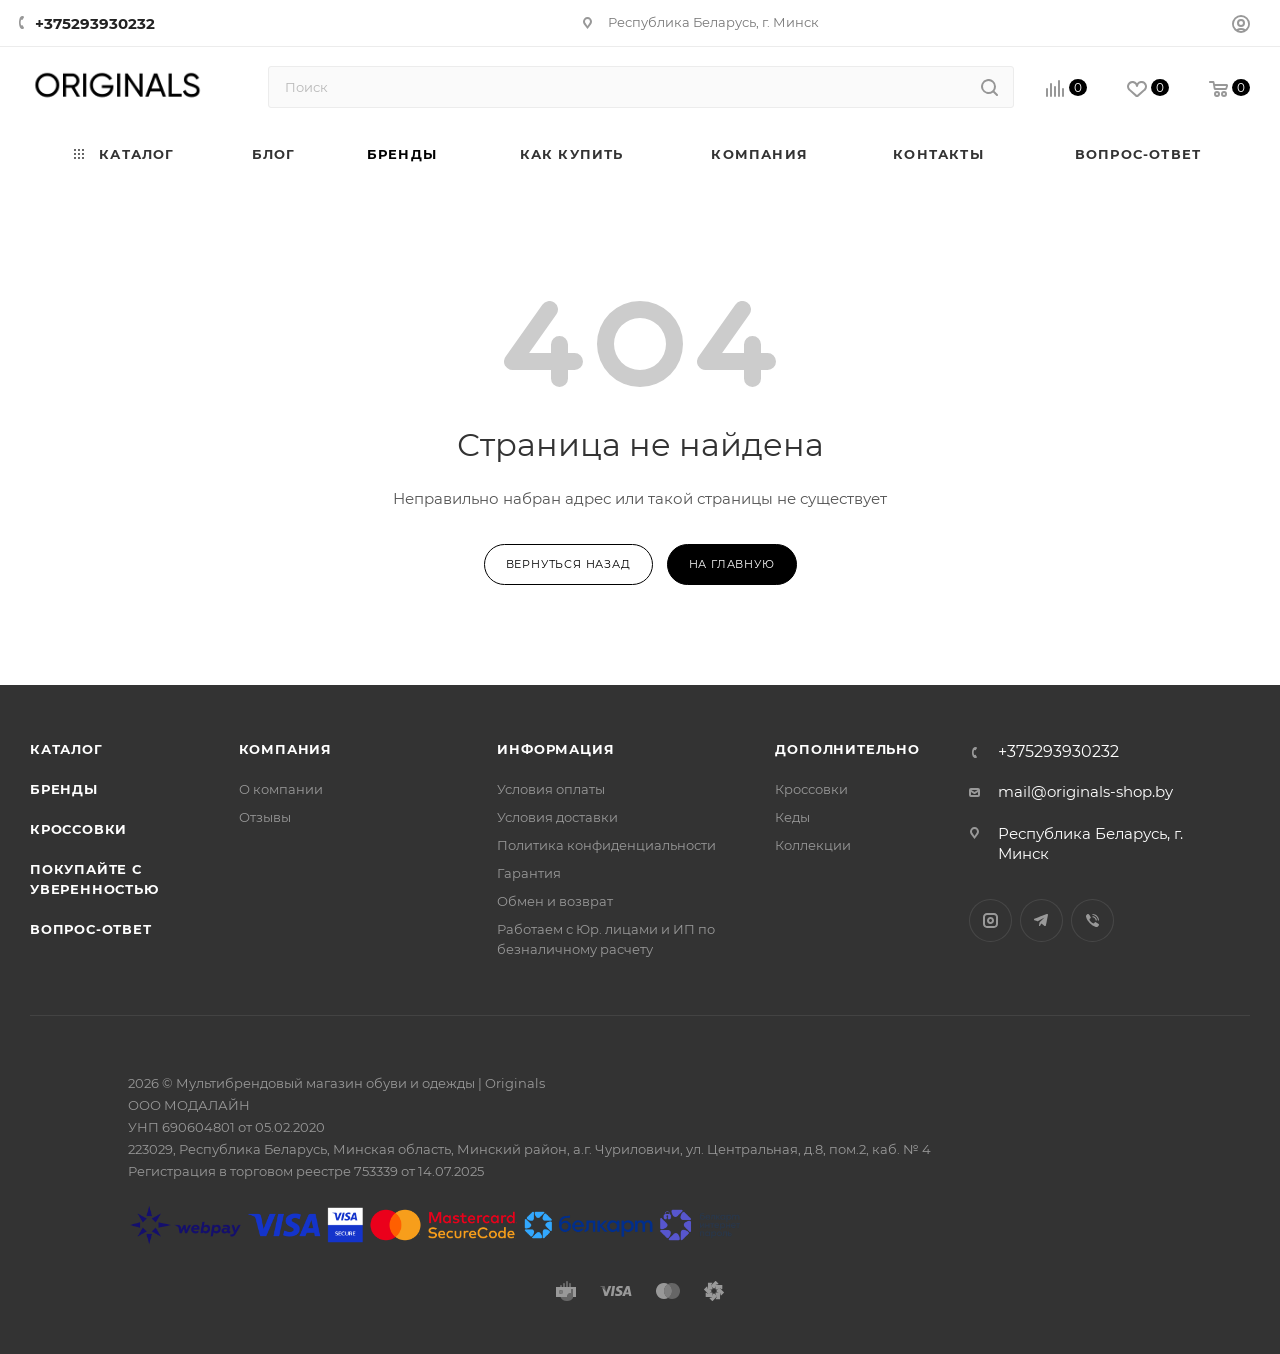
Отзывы (265, 817)
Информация (555, 749)
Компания (285, 749)
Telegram (1041, 920)
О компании (281, 789)
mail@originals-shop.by (1085, 791)
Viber (1092, 920)
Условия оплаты (551, 789)
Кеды (792, 817)
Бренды (64, 789)
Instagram (990, 920)
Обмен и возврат (555, 901)
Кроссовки (78, 829)
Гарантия (529, 873)
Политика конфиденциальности (606, 845)
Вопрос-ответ (91, 929)
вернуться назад (568, 564)
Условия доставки (557, 817)
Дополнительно (847, 749)
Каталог (66, 749)
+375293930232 (95, 23)
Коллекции (813, 845)
